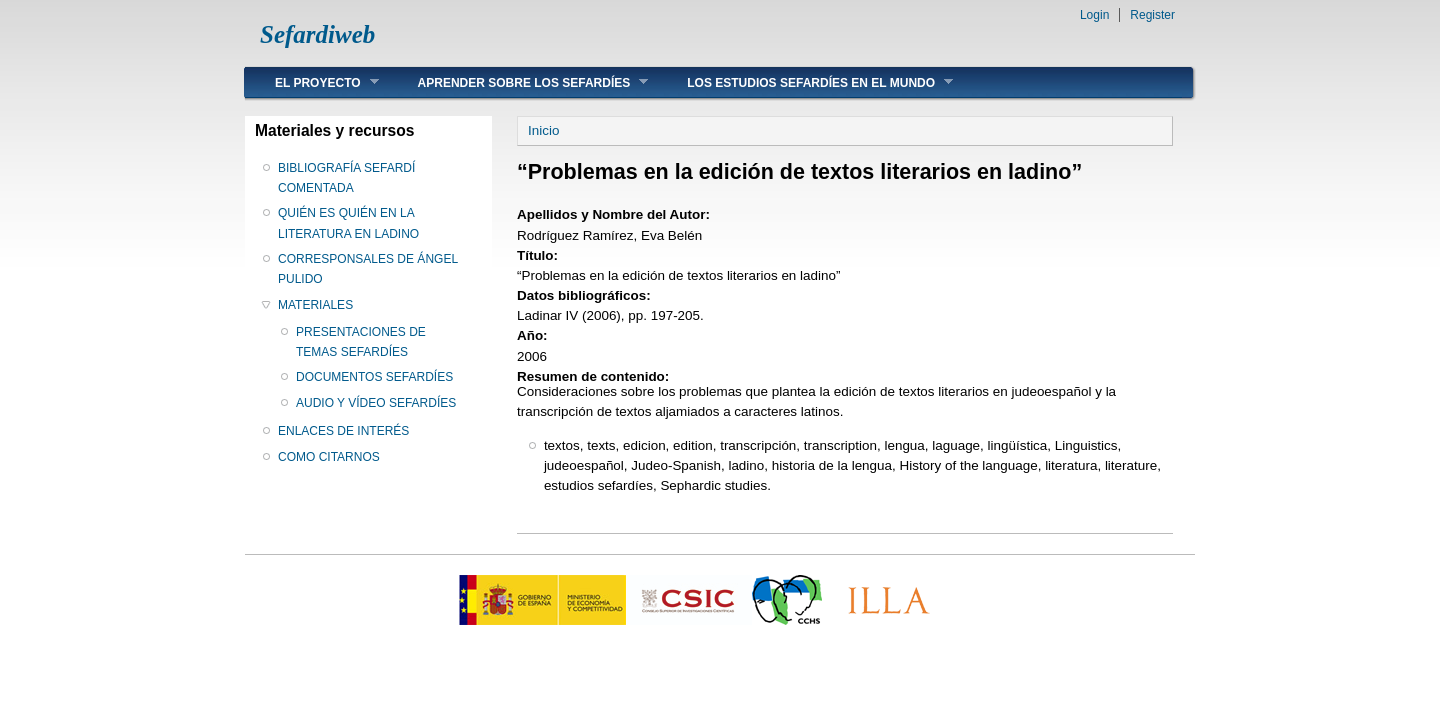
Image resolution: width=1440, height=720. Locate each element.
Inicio (543, 130)
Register (1152, 15)
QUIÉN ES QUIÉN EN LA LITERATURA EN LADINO (348, 223)
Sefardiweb (317, 34)
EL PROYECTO (312, 82)
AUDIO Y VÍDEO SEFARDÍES (376, 403)
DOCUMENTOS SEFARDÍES (374, 377)
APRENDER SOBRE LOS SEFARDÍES (518, 82)
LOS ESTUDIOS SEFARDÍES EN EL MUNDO (805, 82)
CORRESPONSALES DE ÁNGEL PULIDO (368, 269)
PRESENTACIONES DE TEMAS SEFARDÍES (361, 342)
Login (1094, 15)
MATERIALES (315, 305)
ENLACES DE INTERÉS (343, 431)
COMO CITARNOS (329, 457)
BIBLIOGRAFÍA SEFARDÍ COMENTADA (346, 178)
